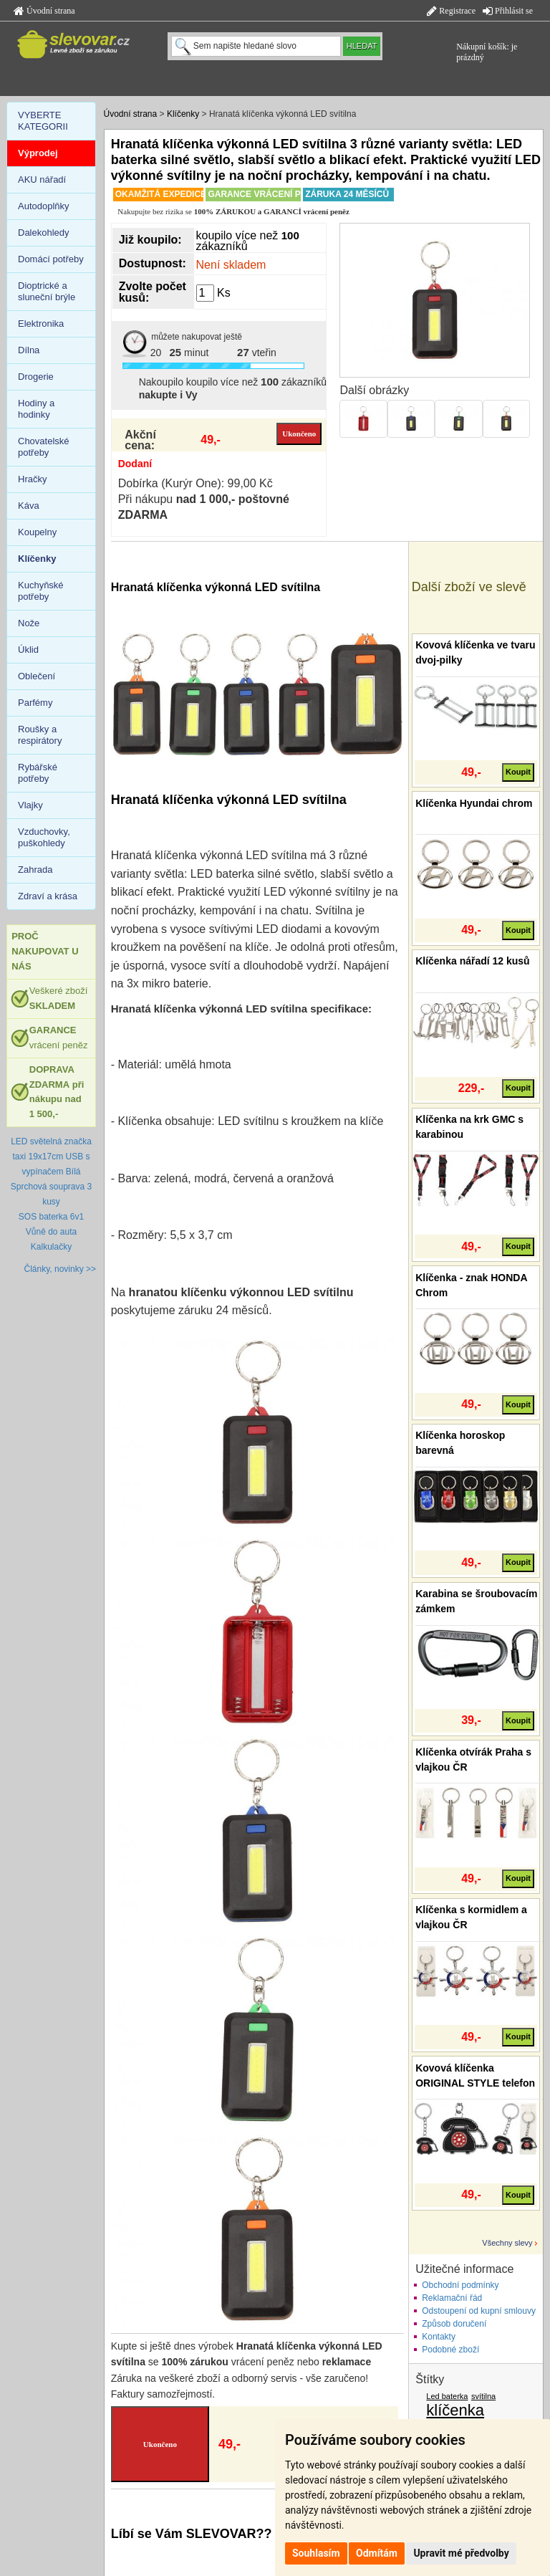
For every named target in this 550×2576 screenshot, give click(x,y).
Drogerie (36, 376)
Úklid (28, 649)
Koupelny (37, 532)
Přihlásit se (508, 11)
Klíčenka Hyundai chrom (473, 803)
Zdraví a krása (47, 896)
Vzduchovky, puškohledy (44, 837)
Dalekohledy (43, 232)
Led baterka (447, 2396)
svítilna (483, 2396)
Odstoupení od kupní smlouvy (479, 2311)
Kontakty (438, 2337)
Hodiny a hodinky (36, 409)
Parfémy (35, 702)
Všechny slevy (507, 2243)
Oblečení (36, 676)
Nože (28, 623)
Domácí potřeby (51, 259)
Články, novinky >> (60, 1269)
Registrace (451, 11)
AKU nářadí (42, 179)
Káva (28, 505)
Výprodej (38, 153)
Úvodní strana (44, 11)
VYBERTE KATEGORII (43, 121)
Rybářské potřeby (37, 773)
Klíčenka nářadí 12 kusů (472, 961)
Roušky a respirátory (40, 735)
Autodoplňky (43, 206)
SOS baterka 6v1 (51, 1217)
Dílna (28, 350)
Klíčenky (183, 114)
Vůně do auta (51, 1232)
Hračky (32, 479)
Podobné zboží (450, 2350)
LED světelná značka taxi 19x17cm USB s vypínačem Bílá (51, 1156)
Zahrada (35, 869)
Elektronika (41, 323)
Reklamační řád (452, 2298)
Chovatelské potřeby (43, 447)
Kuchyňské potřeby (41, 591)
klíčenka (455, 2410)
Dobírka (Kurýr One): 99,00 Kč (195, 483)
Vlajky (30, 805)
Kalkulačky (51, 1247)
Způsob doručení (454, 2324)
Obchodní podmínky (460, 2285)
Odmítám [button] (376, 2553)
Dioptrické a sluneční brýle (46, 291)
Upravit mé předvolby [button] (460, 2553)
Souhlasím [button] (316, 2553)
